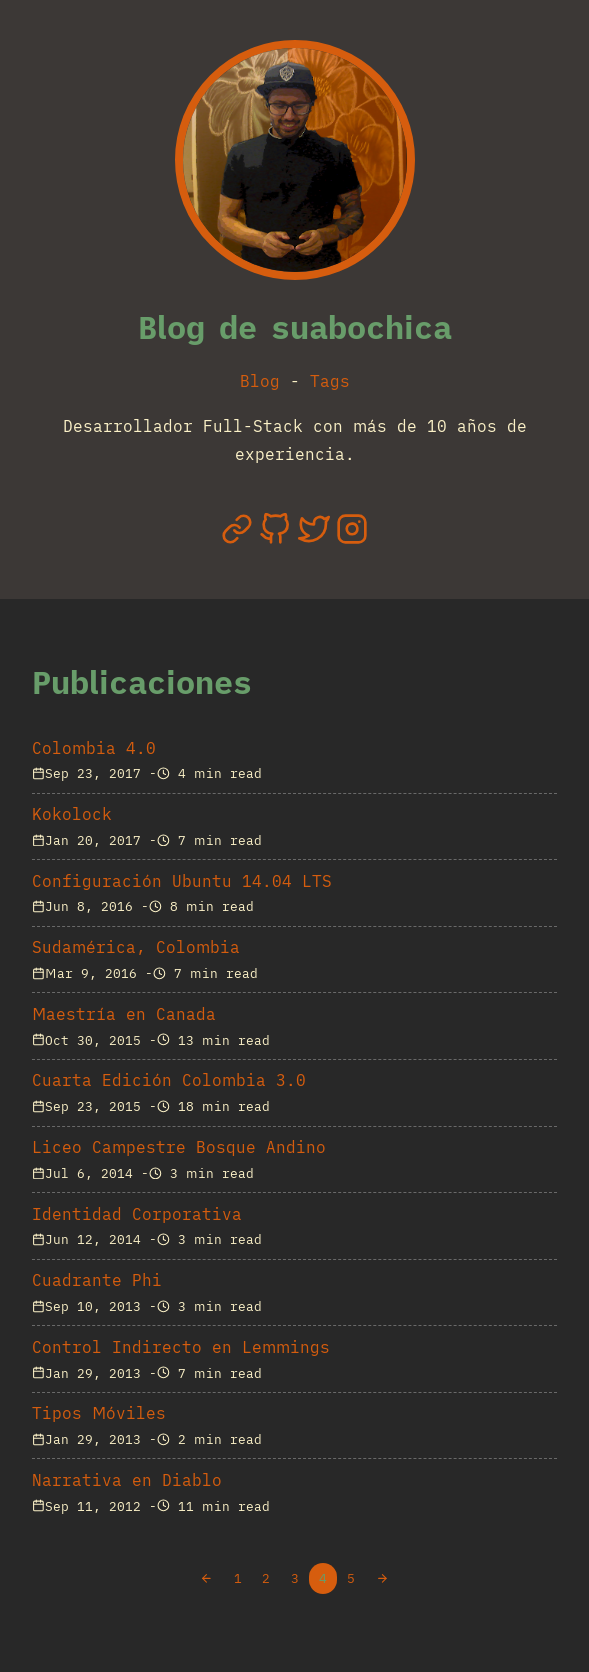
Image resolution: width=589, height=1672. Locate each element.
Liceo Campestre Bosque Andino (179, 1147)
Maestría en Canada (124, 1014)
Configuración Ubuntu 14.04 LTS (182, 881)
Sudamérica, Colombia (136, 947)
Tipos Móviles (99, 1413)
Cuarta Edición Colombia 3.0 (169, 1080)
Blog (260, 381)
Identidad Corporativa (137, 1214)
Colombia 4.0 (94, 748)
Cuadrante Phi (97, 1280)
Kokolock (72, 814)
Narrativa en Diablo (127, 1480)
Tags (330, 381)
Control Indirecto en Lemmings (181, 1347)
